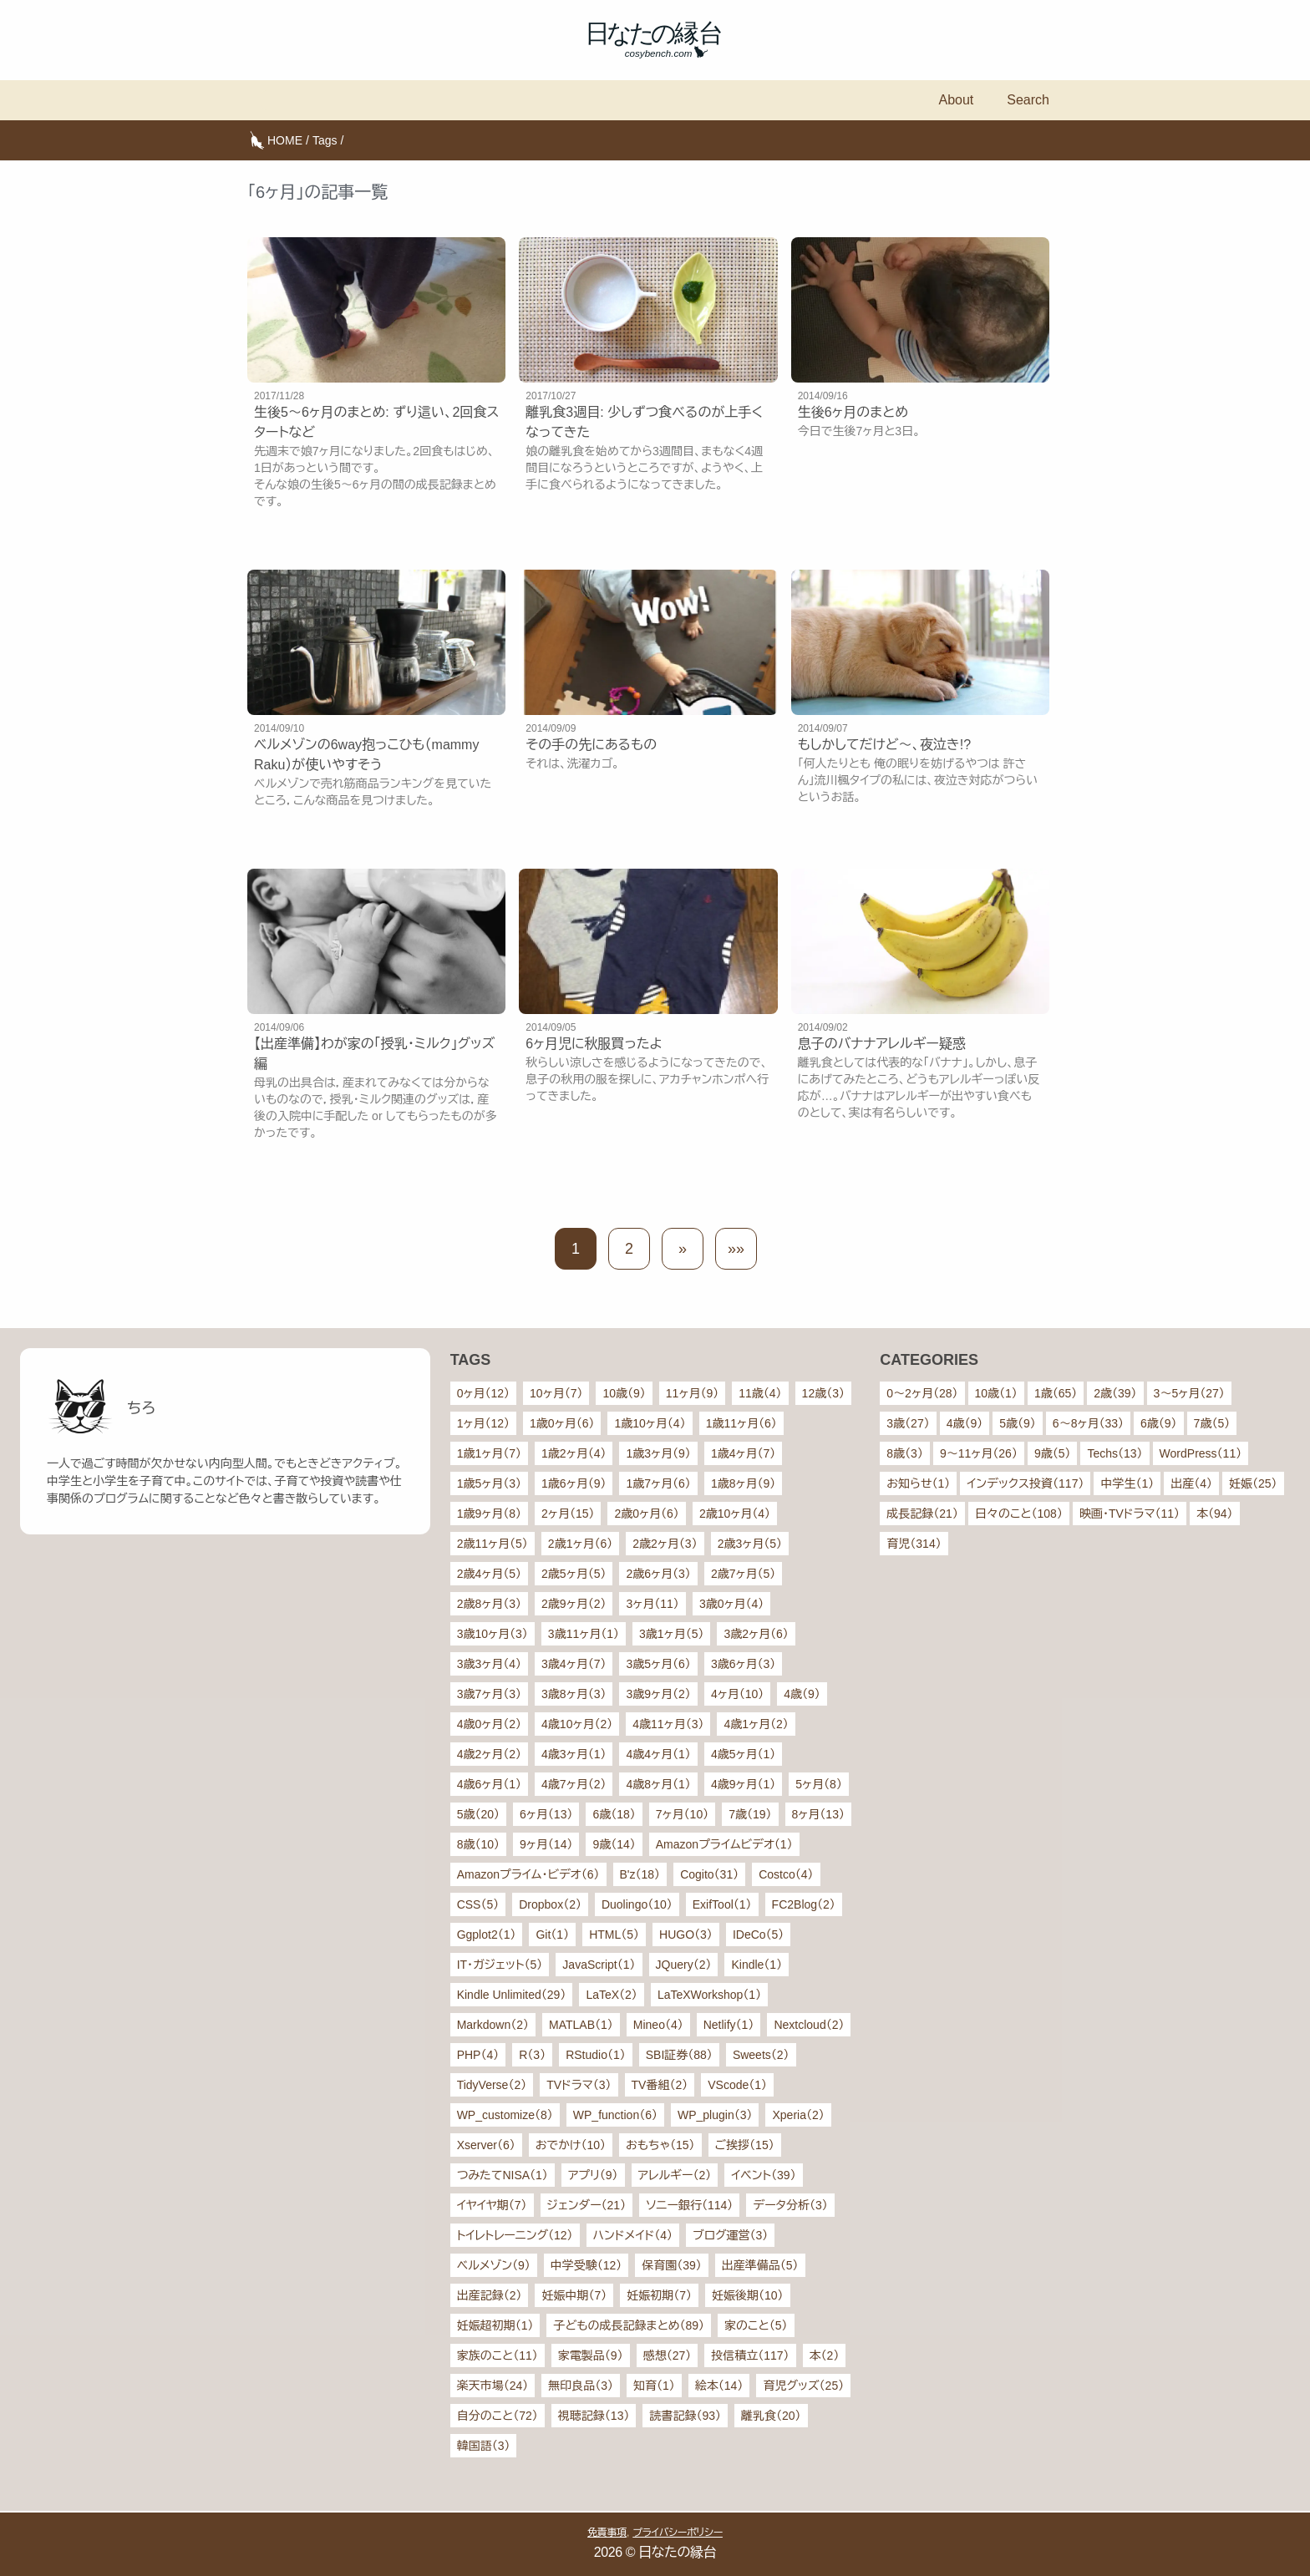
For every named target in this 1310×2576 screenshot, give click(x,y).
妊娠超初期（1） (495, 2325)
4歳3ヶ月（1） (573, 1754)
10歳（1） (996, 1393)
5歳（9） (1017, 1423)
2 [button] (629, 1248)
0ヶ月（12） (483, 1393)
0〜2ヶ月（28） (921, 1393)
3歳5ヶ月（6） (658, 1664)
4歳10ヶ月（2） (576, 1724)
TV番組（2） (660, 2085)
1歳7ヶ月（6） (658, 1483)
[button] (682, 1249)
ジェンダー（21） (587, 2205)
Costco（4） (786, 1874)
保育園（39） (672, 2265)
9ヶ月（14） (546, 1844)
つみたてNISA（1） (502, 2175)
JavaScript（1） (598, 1964)
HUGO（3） (686, 1934)
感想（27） (667, 2355)
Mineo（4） (658, 2024)
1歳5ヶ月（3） (489, 1483)
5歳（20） (478, 1814)
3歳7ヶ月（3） (489, 1694)
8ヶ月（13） (818, 1814)
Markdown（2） (493, 2024)
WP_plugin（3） (715, 2115)
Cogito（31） (709, 1874)
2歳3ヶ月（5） (750, 1543)
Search (1028, 100)
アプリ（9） (593, 2175)
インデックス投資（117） (1025, 1483)
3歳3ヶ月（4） (489, 1664)
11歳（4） (760, 1393)
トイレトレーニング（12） (515, 2235)
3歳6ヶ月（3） (743, 1664)
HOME (284, 140)
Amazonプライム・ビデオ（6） (528, 1874)
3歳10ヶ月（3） (492, 1633)
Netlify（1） (728, 2024)
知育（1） (654, 2385)
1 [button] (575, 1248)
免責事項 (607, 2532)
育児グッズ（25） (803, 2385)
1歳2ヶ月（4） (573, 1453)
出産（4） (1191, 1483)
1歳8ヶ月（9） (743, 1483)
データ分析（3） (790, 2205)
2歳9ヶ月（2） (573, 1603)
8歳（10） (478, 1844)
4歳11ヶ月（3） (667, 1724)
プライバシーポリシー (677, 2532)
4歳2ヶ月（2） (489, 1754)
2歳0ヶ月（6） (646, 1513)
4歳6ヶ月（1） (489, 1784)
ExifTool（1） (722, 1904)
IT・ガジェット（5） (500, 1964)
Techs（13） (1114, 1453)
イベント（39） (763, 2175)
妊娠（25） (1253, 1483)
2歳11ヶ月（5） (492, 1543)
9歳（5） (1052, 1453)
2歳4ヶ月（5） (489, 1573)
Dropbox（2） (550, 1904)
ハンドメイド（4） (633, 2235)
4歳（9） (802, 1694)
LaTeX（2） (611, 1994)
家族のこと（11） (497, 2355)
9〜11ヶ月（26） (979, 1453)
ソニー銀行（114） (689, 2205)
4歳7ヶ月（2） (573, 1784)
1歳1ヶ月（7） (489, 1453)
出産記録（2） (489, 2295)
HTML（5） (614, 1934)
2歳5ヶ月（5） (573, 1573)
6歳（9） (1158, 1423)
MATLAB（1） (581, 2024)
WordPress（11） (1201, 1453)
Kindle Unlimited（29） (511, 1994)
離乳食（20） (771, 2415)
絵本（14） (719, 2385)
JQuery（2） (684, 1964)
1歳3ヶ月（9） (658, 1453)
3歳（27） (907, 1423)
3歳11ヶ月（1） (583, 1633)
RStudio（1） (596, 2054)
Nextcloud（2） (809, 2024)
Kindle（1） (756, 1964)
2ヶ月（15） (567, 1513)
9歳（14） (613, 1844)
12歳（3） (823, 1393)
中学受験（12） (586, 2265)
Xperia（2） (798, 2115)
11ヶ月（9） (692, 1393)
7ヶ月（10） (682, 1814)
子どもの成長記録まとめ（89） (628, 2325)
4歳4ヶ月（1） (658, 1754)
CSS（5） (478, 1904)
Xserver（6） (486, 2145)
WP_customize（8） (505, 2115)
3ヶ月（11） (652, 1603)
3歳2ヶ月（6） (756, 1633)
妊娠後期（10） (748, 2295)
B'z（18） (640, 1874)
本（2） (825, 2355)
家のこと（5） (755, 2325)
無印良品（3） (580, 2385)
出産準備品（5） (760, 2265)
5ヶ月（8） (818, 1784)
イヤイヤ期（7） (492, 2205)
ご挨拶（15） (744, 2145)
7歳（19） (750, 1814)
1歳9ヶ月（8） (489, 1513)
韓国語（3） (483, 2445)
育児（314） (913, 1543)
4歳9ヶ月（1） (743, 1784)
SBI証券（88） (679, 2054)
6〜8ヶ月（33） (1088, 1423)
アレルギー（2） (675, 2175)
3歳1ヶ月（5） (671, 1633)
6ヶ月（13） (546, 1814)
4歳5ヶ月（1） (743, 1754)
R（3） (532, 2054)
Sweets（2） (761, 2054)
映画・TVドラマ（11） (1129, 1513)
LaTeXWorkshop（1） (709, 1994)
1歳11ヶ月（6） (741, 1423)
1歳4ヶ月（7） (743, 1453)
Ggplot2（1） (486, 1934)
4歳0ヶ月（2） (489, 1724)
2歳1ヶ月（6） (580, 1543)
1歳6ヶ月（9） (573, 1483)
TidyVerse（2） (492, 2085)
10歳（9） (623, 1393)
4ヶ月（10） (737, 1694)
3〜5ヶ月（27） (1189, 1393)
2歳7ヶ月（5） (743, 1573)
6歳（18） (613, 1814)
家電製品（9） (590, 2355)
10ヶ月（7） (556, 1393)
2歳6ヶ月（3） (658, 1573)
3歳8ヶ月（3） (573, 1694)
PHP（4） (478, 2054)
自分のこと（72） (497, 2415)
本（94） (1214, 1513)
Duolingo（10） (637, 1904)
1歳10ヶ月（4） (649, 1423)
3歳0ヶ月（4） (731, 1603)
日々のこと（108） (1019, 1513)
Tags (325, 140)
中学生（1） (1127, 1483)
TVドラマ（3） (578, 2085)
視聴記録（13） (594, 2415)
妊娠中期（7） (574, 2295)
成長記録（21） (922, 1513)
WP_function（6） (615, 2115)
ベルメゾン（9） (494, 2265)
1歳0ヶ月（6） (562, 1423)
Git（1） (552, 1934)
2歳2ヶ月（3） (664, 1543)
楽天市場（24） (493, 2385)
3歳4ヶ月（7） (573, 1664)
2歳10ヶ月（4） (734, 1513)
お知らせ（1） (918, 1483)
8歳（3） (904, 1453)
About (955, 100)
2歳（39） (1115, 1393)
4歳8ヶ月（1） (658, 1784)
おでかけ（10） (571, 2145)
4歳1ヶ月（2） (756, 1724)
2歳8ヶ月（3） (489, 1603)
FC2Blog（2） (803, 1904)
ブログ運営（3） (730, 2235)
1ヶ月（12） (483, 1423)
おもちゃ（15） (660, 2145)
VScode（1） (737, 2085)
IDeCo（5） (758, 1934)
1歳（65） (1055, 1393)
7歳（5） (1212, 1423)
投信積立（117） (750, 2355)
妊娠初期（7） (659, 2295)
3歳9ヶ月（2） (658, 1694)
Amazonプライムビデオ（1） (724, 1844)
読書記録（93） (685, 2415)
